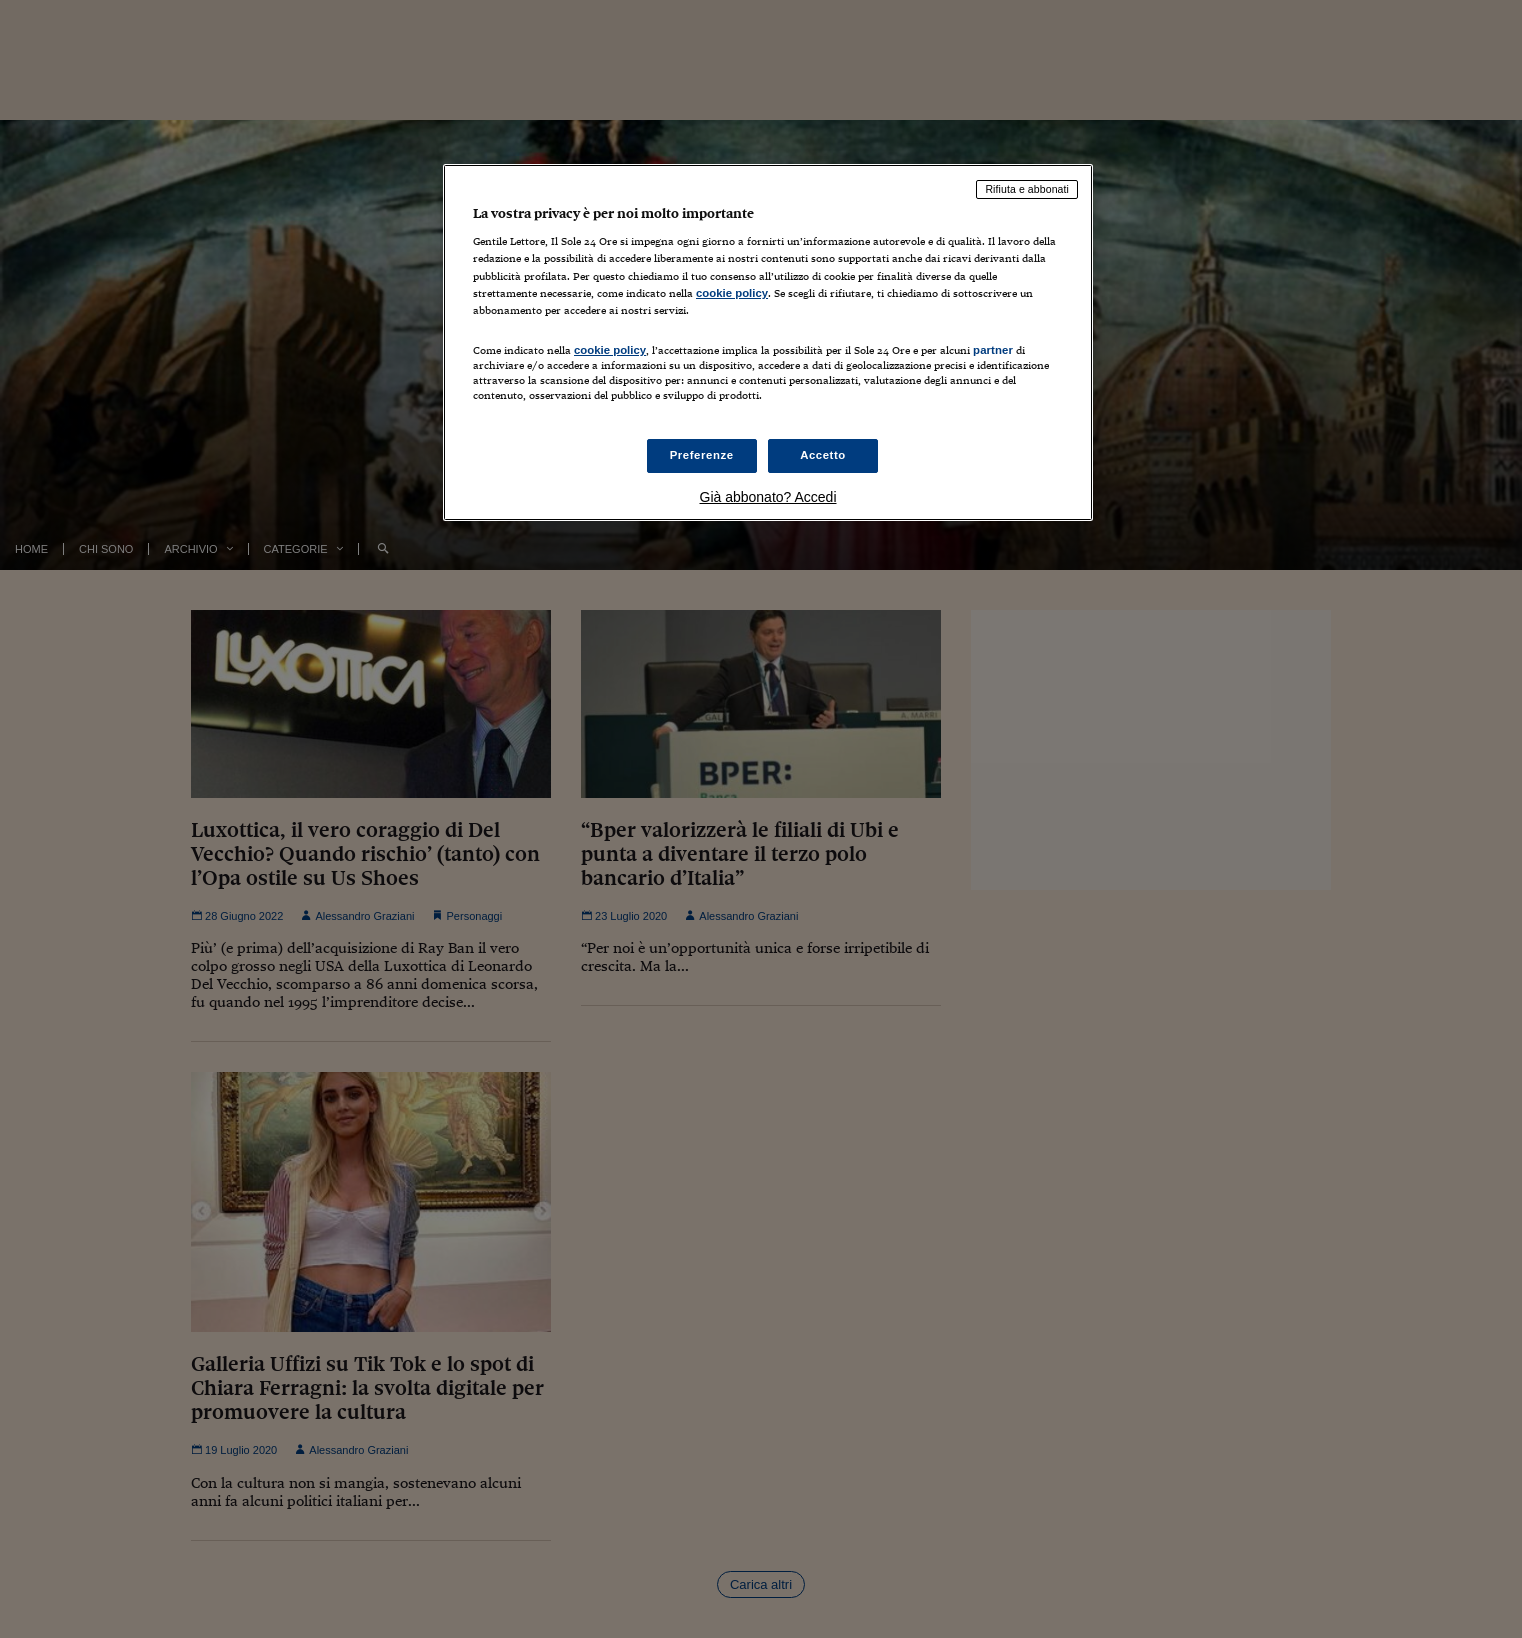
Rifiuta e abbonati (1027, 189)
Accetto (823, 455)
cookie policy (732, 293)
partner (993, 350)
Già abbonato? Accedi (768, 497)
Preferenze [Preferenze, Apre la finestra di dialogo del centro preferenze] (702, 455)
